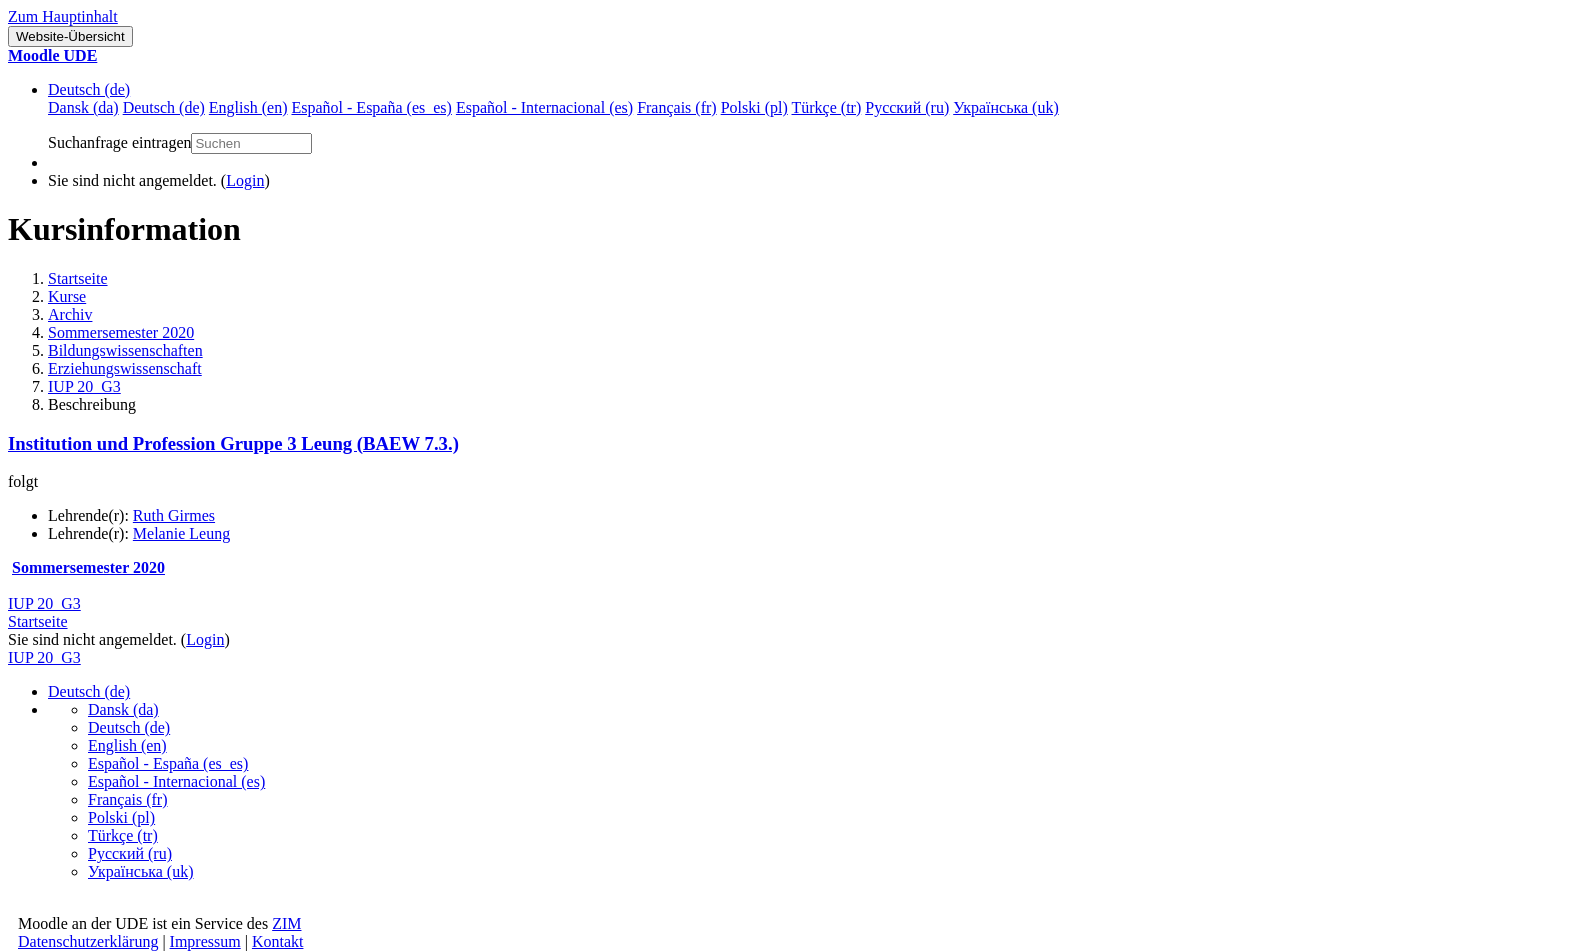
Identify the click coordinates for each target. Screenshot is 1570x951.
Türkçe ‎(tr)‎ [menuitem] (827, 107)
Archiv (70, 314)
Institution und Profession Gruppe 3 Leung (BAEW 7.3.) (233, 443)
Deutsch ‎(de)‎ (89, 89)
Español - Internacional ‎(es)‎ (176, 781)
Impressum (205, 941)
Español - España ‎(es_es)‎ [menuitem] (371, 107)
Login (245, 180)
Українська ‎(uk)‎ (141, 871)
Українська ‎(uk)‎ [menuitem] (1006, 107)
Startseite (78, 278)
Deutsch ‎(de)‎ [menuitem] (164, 107)
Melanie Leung (181, 533)
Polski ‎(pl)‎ (121, 817)
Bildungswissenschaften (125, 350)
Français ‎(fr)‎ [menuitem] (677, 107)
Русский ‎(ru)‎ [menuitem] (907, 107)
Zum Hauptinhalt (63, 16)
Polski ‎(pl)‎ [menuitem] (754, 107)
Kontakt (278, 941)
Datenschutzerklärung (88, 941)
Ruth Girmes (174, 515)
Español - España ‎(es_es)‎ (168, 763)
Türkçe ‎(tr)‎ (123, 835)
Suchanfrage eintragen (119, 142)
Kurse (67, 296)
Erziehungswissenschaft (125, 368)
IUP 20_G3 (84, 386)
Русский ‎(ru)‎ (130, 853)
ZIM (286, 923)
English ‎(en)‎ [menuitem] (248, 107)
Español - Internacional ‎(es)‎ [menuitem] (544, 107)
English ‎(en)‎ (127, 745)
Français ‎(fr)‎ (128, 799)
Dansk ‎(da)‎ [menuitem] (83, 107)
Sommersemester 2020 (121, 332)
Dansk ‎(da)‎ (123, 709)
